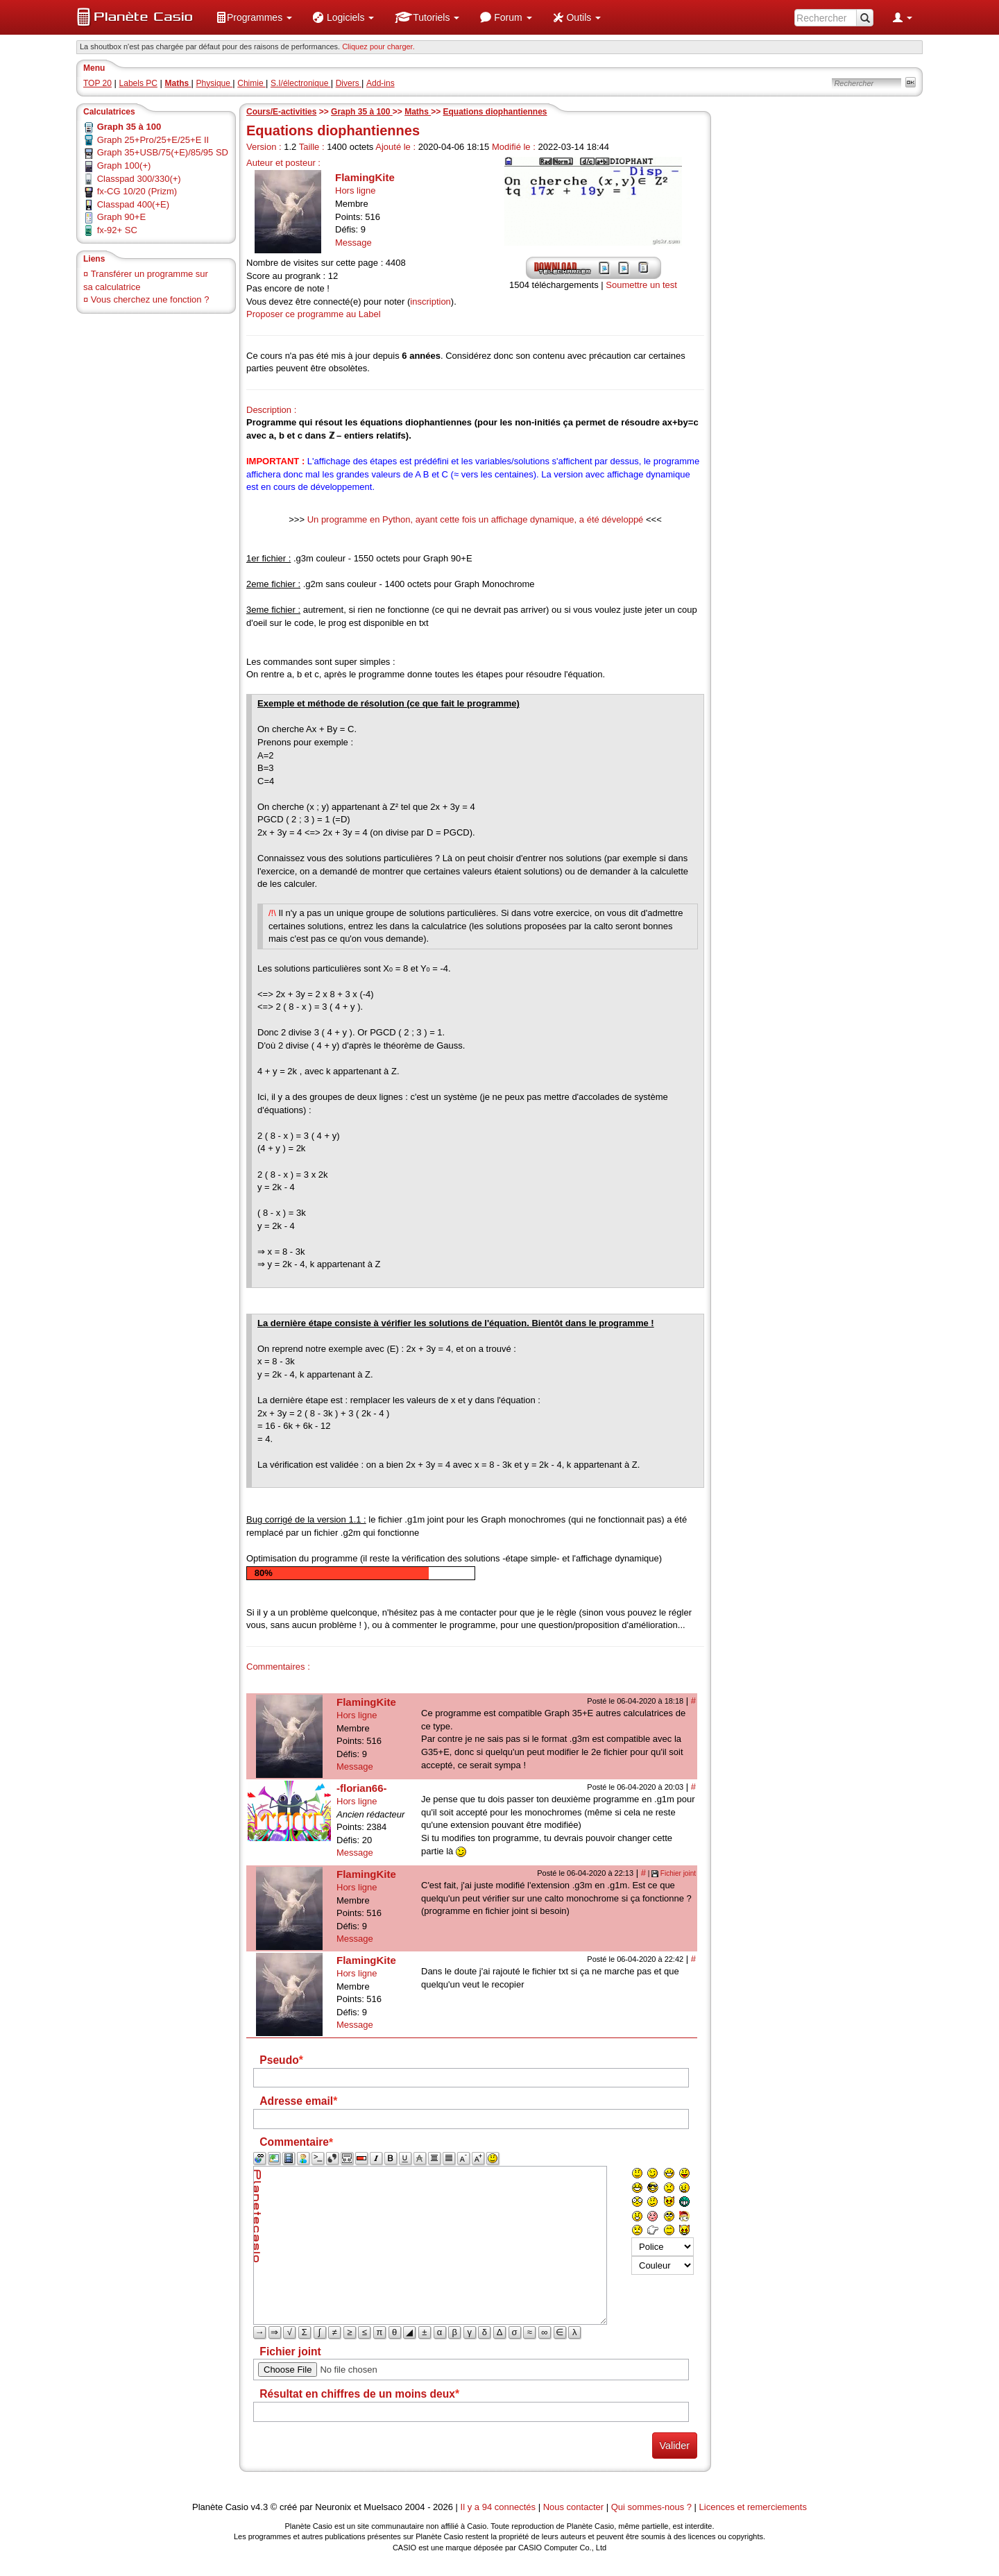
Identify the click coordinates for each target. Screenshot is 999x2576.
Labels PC (138, 83)
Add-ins (380, 83)
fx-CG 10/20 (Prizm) (137, 191)
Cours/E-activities (281, 112)
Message (353, 242)
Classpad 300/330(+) (139, 178)
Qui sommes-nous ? (651, 2507)
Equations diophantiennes (495, 112)
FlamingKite (365, 177)
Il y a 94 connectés (499, 2507)
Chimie (251, 83)
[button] (253, 17)
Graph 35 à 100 (362, 112)
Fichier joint (678, 1873)
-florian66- (361, 1788)
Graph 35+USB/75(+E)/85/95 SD (162, 152)
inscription (430, 301)
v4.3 (259, 2507)
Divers (348, 83)
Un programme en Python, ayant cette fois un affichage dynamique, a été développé (475, 519)
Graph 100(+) (124, 165)
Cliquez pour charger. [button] (378, 46)
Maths (417, 112)
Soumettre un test (641, 285)
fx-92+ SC (117, 230)
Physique (214, 83)
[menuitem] (253, 17)
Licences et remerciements (753, 2507)
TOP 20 (97, 83)
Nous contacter (573, 2507)
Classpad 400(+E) (133, 204)
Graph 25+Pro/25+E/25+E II (153, 140)
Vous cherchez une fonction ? (150, 299)
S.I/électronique (301, 83)
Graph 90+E (121, 217)
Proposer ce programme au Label (313, 314)
